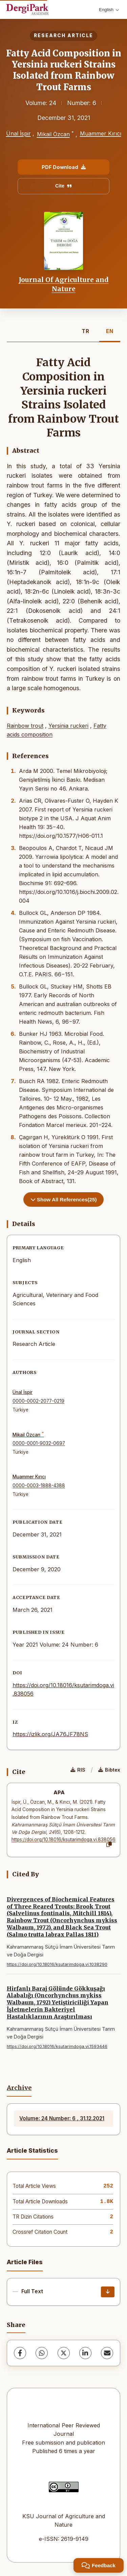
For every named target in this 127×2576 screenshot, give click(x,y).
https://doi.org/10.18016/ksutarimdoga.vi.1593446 (57, 2046)
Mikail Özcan (53, 134)
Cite (63, 186)
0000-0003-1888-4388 (39, 1485)
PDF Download (64, 167)
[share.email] (107, 2353)
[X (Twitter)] (64, 2353)
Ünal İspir (18, 133)
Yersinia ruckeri (68, 725)
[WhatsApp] (42, 2353)
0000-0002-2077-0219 (38, 1401)
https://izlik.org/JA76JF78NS (50, 1734)
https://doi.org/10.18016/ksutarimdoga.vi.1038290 (57, 1964)
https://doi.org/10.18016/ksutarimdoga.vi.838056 (63, 1839)
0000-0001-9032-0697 (39, 1443)
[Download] (107, 2291)
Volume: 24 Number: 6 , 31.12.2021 (61, 2118)
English (109, 9)
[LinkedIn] (85, 2353)
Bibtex (109, 1770)
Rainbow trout (25, 725)
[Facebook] (20, 2353)
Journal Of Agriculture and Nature (64, 284)
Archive (19, 2088)
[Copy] (109, 1844)
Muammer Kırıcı (100, 133)
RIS (77, 1770)
